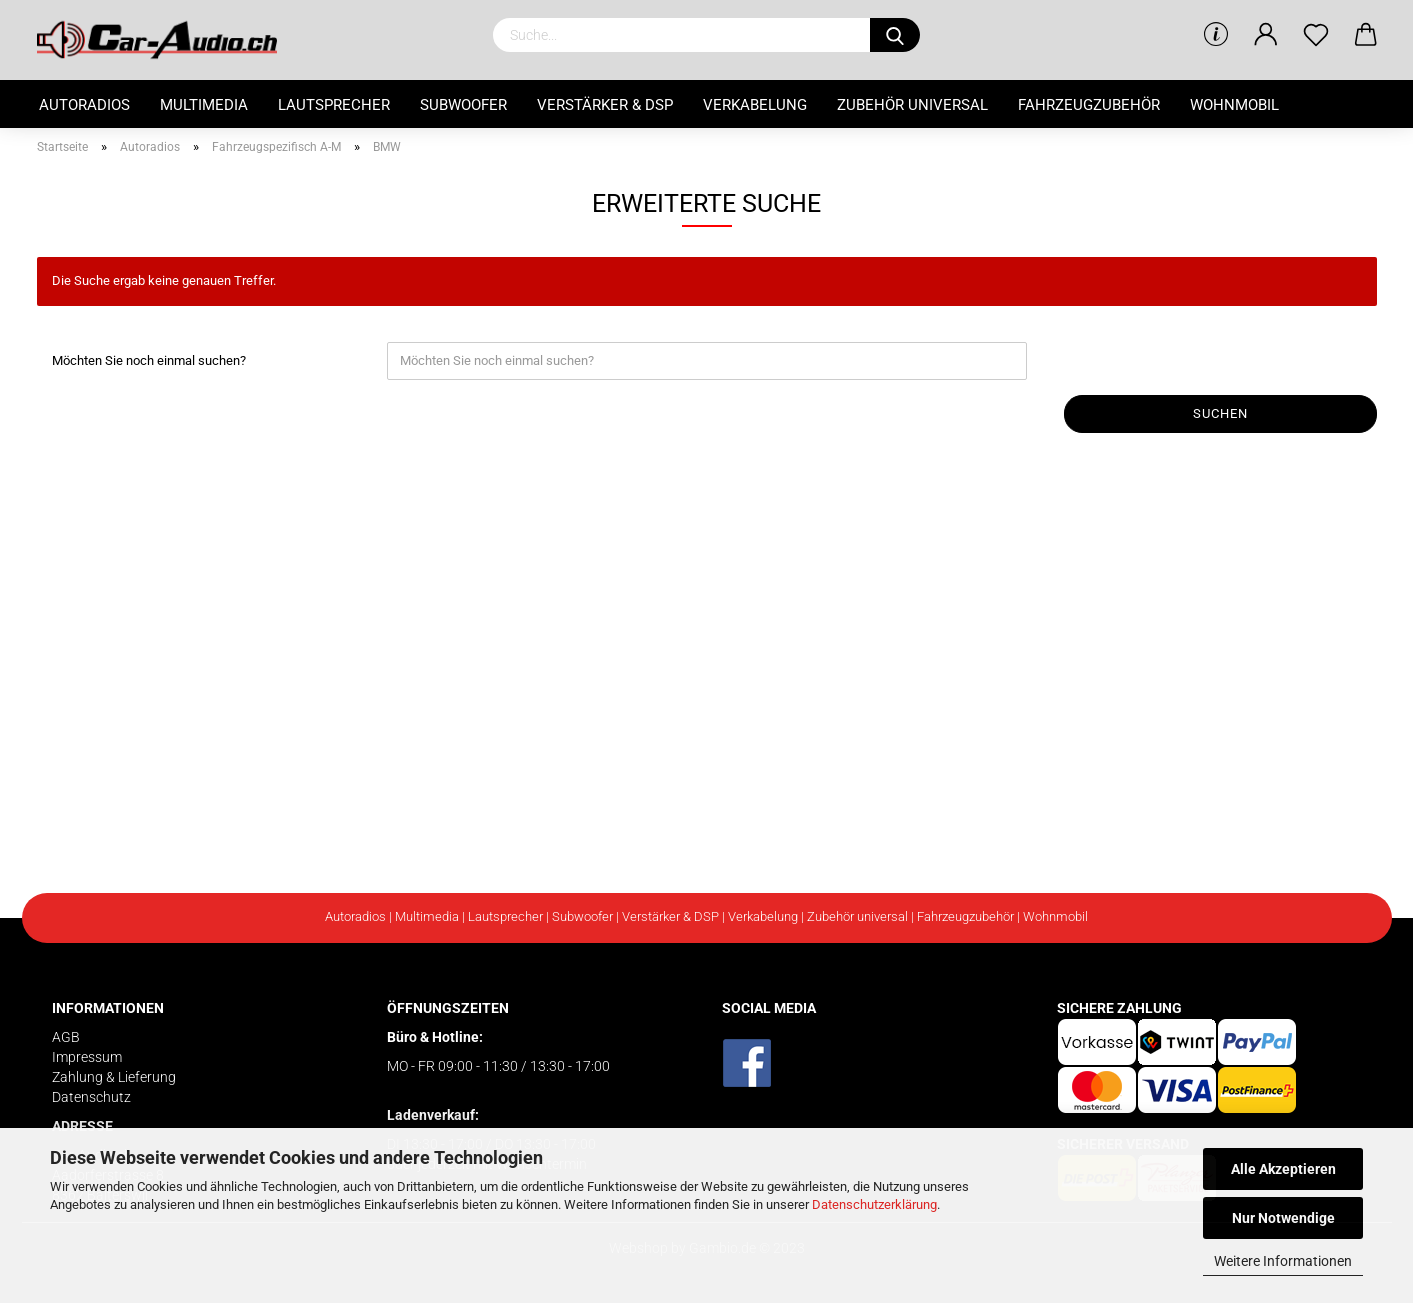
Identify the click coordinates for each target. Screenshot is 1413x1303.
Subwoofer (463, 105)
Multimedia (204, 105)
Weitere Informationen (1283, 1261)
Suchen (1220, 413)
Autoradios (84, 105)
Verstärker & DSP (605, 105)
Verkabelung (755, 105)
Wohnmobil (1234, 105)
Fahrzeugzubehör (1089, 105)
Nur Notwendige (1283, 1218)
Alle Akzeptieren (1283, 1169)
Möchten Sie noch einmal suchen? (149, 360)
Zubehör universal (912, 105)
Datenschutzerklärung (874, 1204)
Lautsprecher (334, 105)
